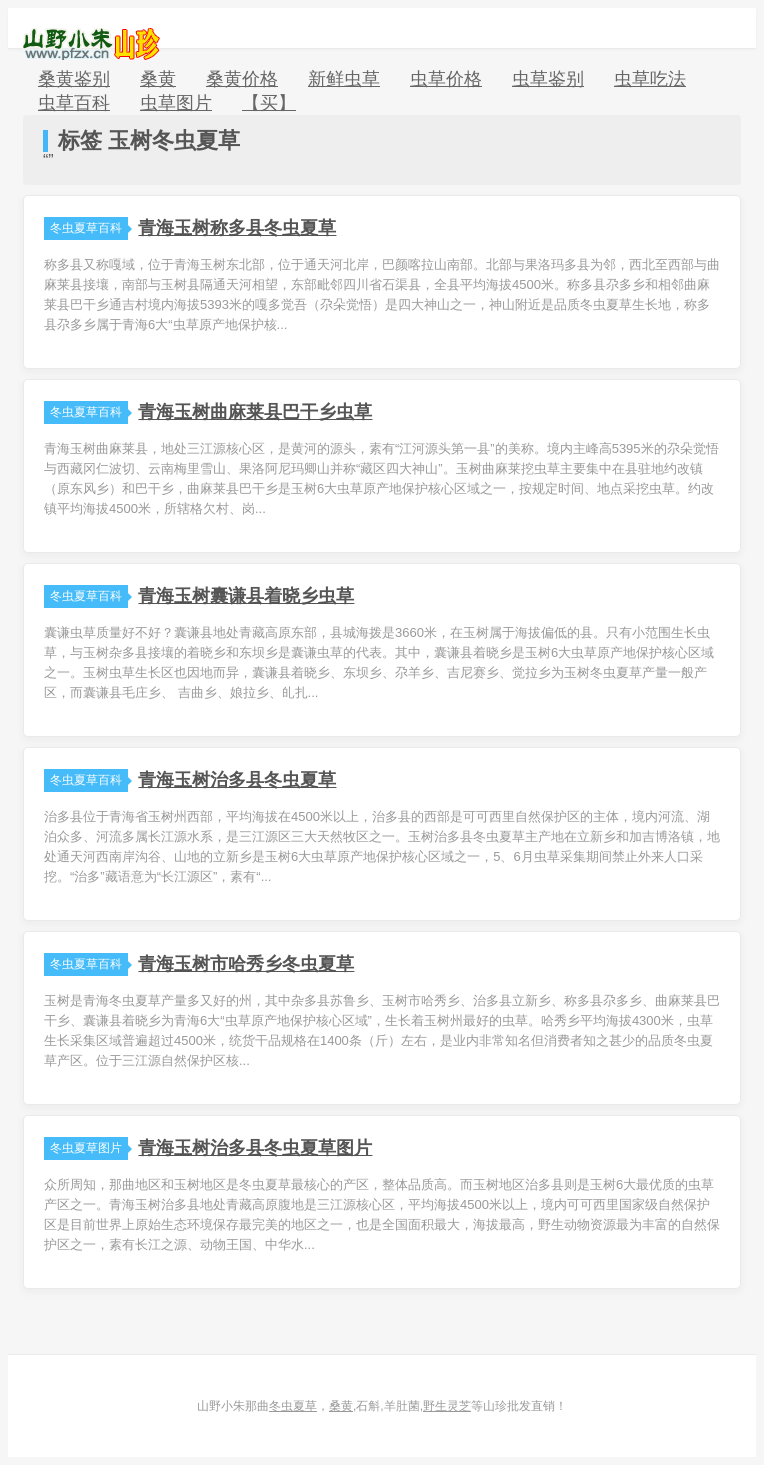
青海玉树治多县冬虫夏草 (237, 780)
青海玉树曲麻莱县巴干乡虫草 (255, 412)
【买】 (269, 103)
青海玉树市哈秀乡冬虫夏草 (246, 964)
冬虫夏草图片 (89, 1148)
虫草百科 (74, 103)
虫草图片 (176, 103)
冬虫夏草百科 (89, 228)
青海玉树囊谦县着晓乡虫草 (246, 596)
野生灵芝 (447, 1406)
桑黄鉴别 (74, 79)
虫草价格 (446, 79)
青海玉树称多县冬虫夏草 (237, 228)
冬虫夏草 (293, 1406)
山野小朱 (91, 44)
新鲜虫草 (344, 79)
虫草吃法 (650, 79)
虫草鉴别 (548, 79)
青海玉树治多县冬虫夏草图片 (255, 1148)
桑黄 (158, 79)
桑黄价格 (242, 79)
